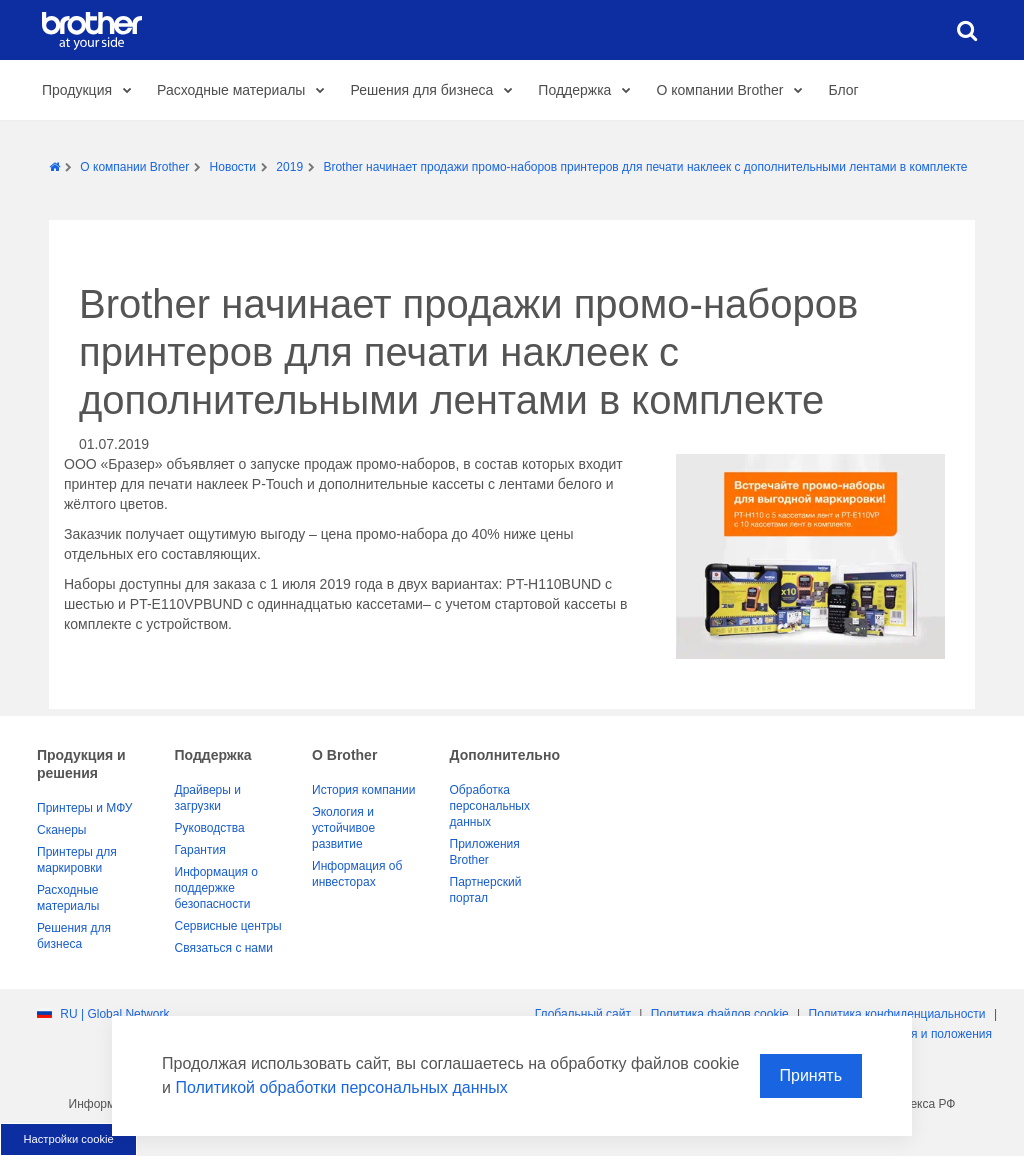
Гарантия (200, 850)
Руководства (210, 828)
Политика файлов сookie (720, 1014)
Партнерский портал (486, 890)
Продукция (92, 91)
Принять (811, 1075)
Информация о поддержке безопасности (216, 888)
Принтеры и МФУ (84, 808)
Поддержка (589, 91)
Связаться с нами (224, 948)
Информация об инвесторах (357, 874)
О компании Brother (734, 91)
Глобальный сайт (583, 1014)
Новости (233, 167)
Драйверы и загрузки (208, 798)
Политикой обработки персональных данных (341, 1087)
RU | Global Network (114, 1014)
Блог (843, 90)
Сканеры (61, 830)
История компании (363, 790)
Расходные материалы (246, 91)
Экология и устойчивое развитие (343, 828)
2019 (289, 167)
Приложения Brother (485, 852)
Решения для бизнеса (436, 91)
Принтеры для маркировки (77, 860)
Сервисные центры (228, 926)
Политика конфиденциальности (897, 1014)
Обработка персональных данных (490, 806)
